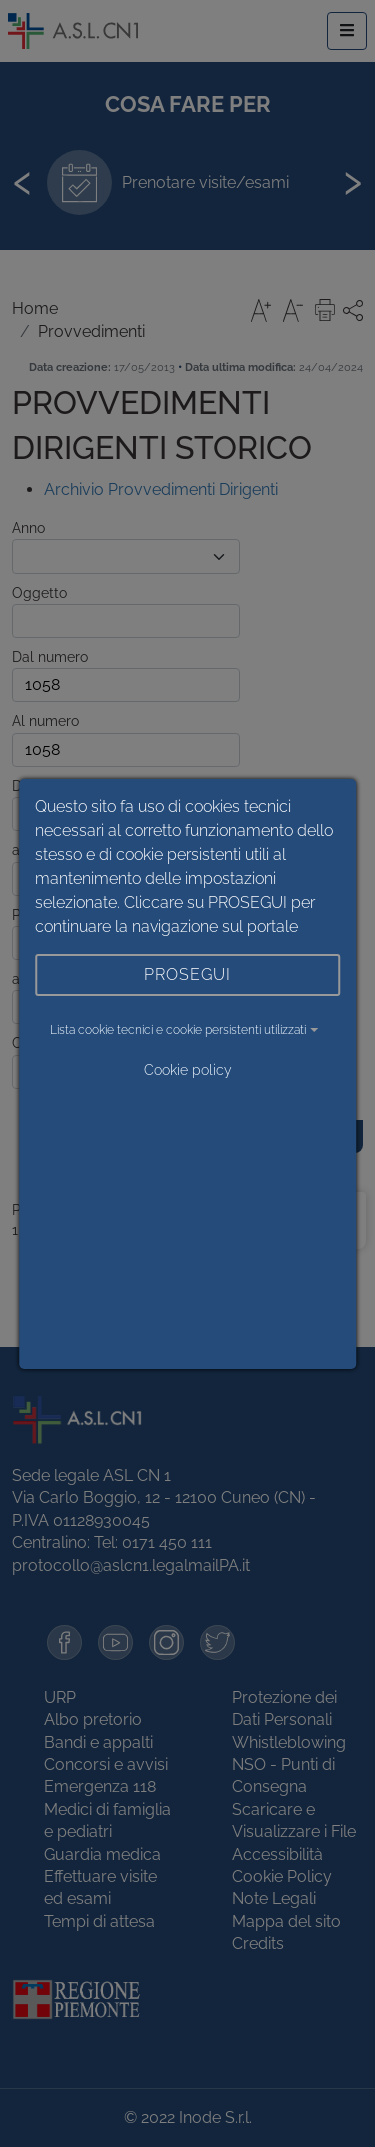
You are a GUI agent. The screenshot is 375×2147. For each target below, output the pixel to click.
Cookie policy (188, 1070)
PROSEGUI (187, 974)
